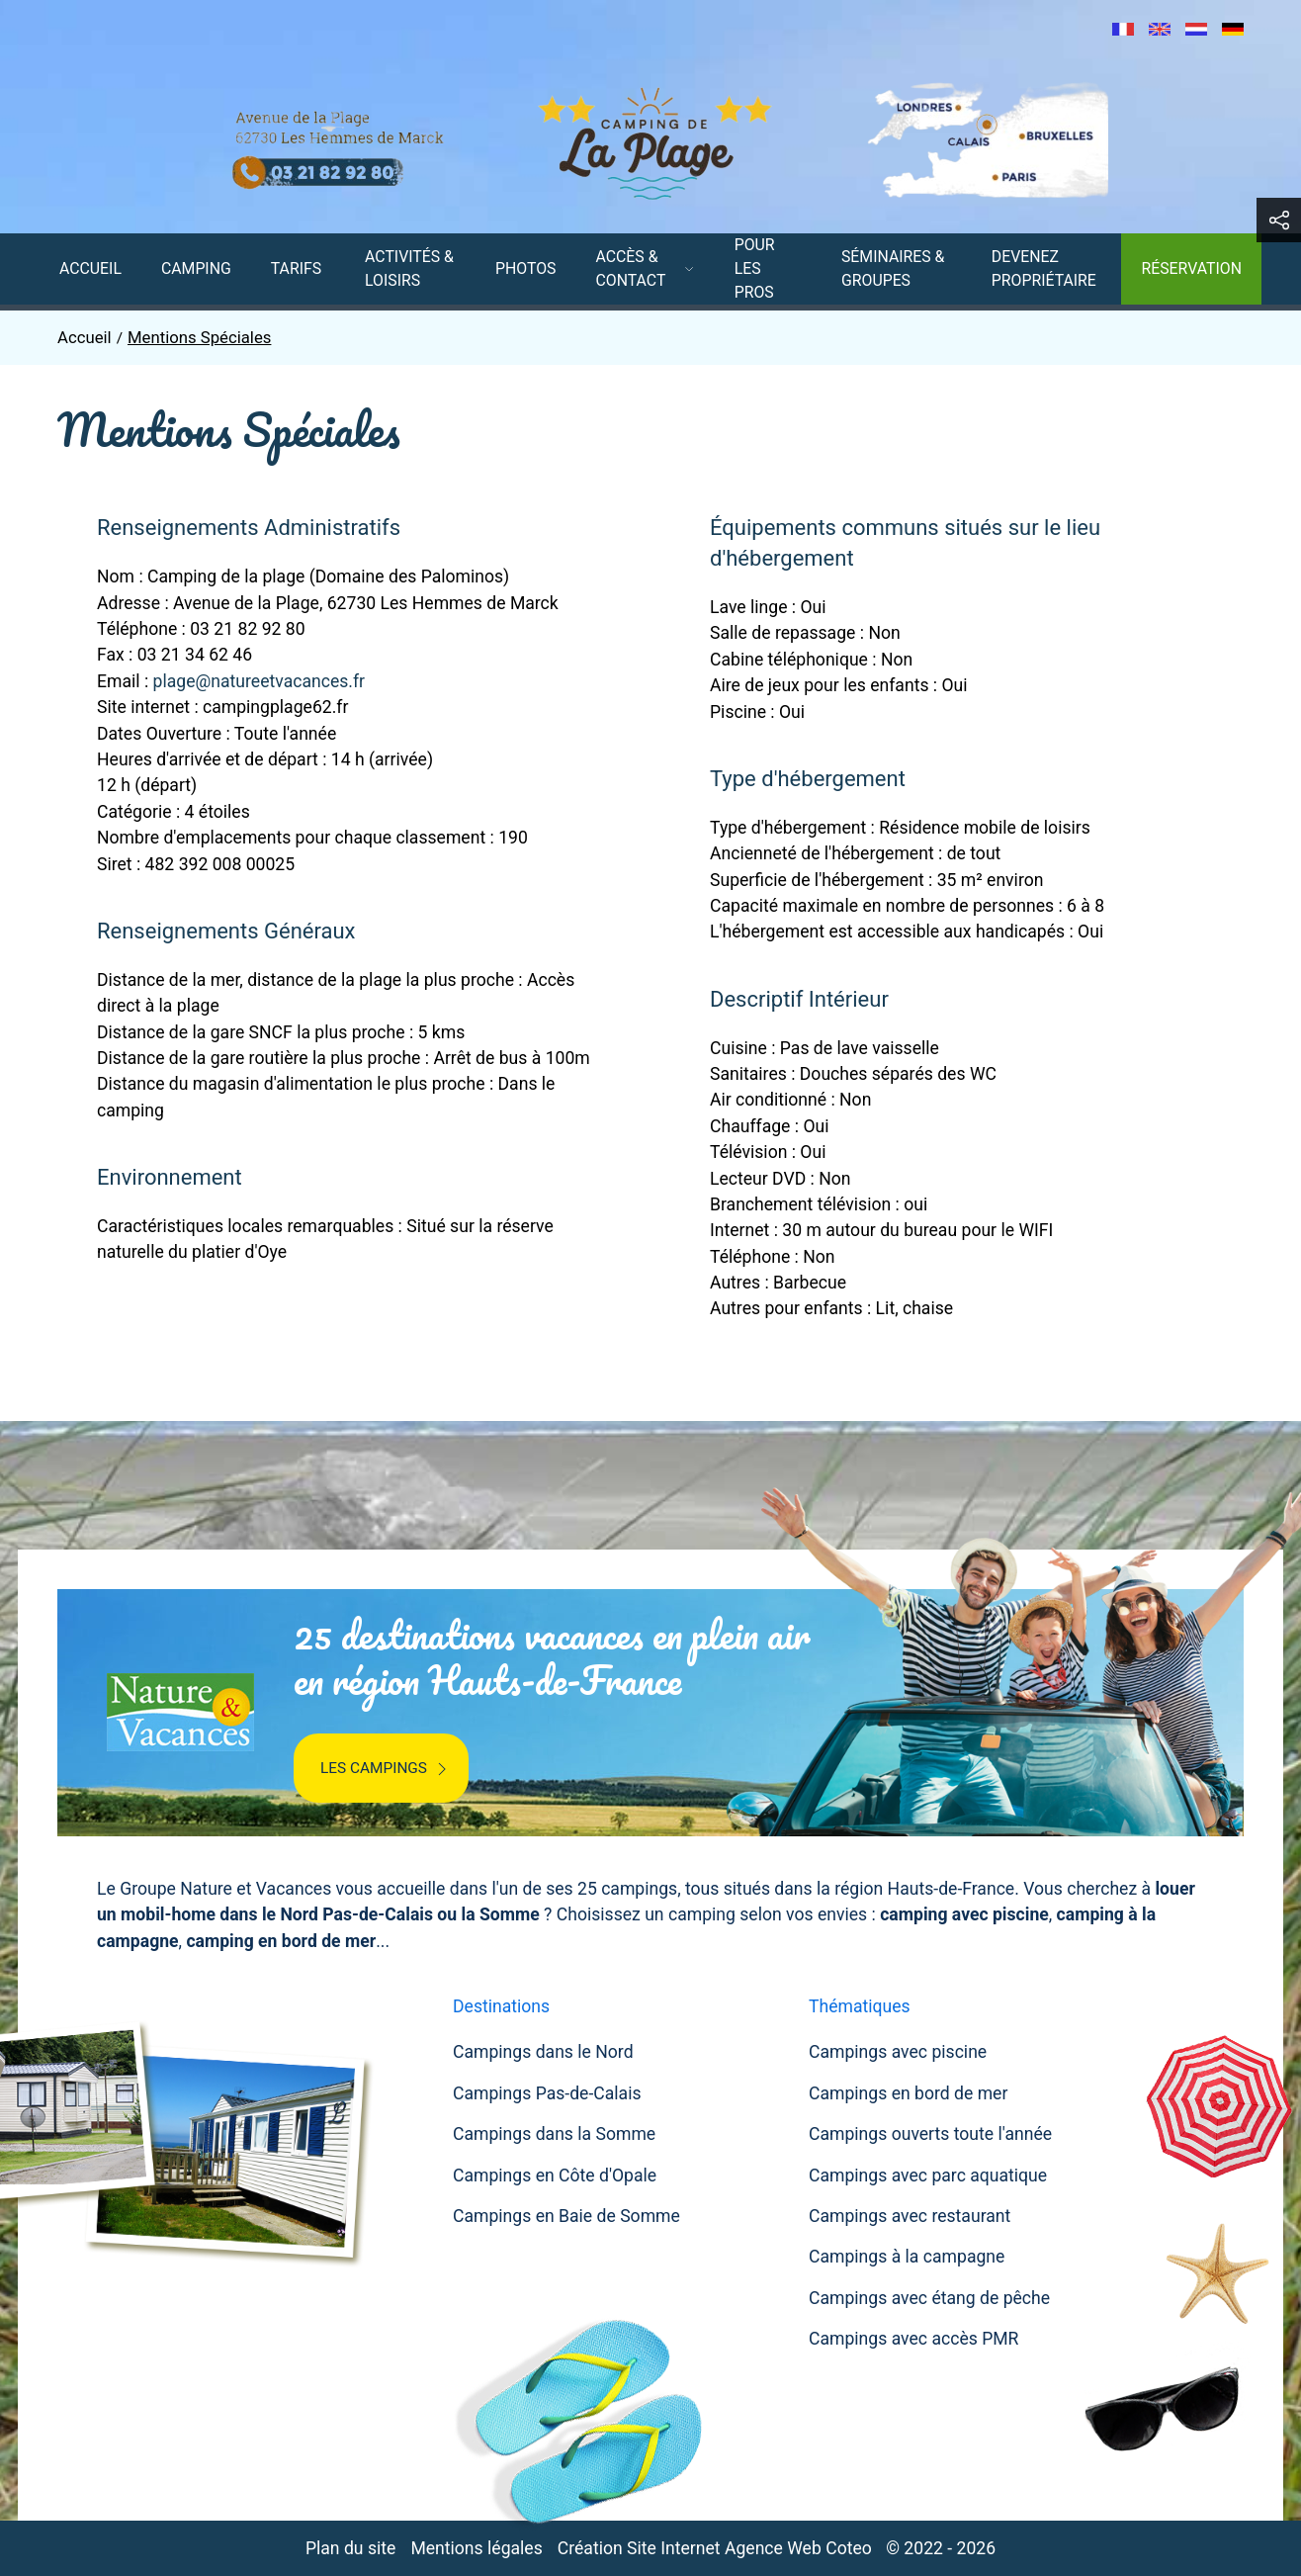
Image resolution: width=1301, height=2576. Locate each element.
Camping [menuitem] (196, 268)
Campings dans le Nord (543, 2052)
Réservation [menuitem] (1191, 268)
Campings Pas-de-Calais (547, 2093)
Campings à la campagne (906, 2256)
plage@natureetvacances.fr (259, 681)
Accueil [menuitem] (90, 268)
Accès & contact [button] (645, 268)
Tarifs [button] (296, 268)
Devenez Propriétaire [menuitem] (1044, 268)
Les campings (386, 1769)
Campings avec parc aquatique (928, 2175)
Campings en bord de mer (908, 2093)
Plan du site (350, 2548)
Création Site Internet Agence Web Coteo (715, 2548)
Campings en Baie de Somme (566, 2216)
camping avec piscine (964, 1914)
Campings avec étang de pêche (929, 2298)
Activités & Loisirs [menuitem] (409, 268)
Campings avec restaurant (909, 2216)
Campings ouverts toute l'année (930, 2134)
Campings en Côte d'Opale (554, 2175)
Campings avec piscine (898, 2052)
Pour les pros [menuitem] (755, 268)
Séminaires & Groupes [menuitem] (893, 268)
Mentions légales (476, 2548)
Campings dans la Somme (554, 2134)
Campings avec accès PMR (913, 2339)
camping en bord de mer (281, 1941)
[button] (1279, 220)
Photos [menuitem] (525, 268)
